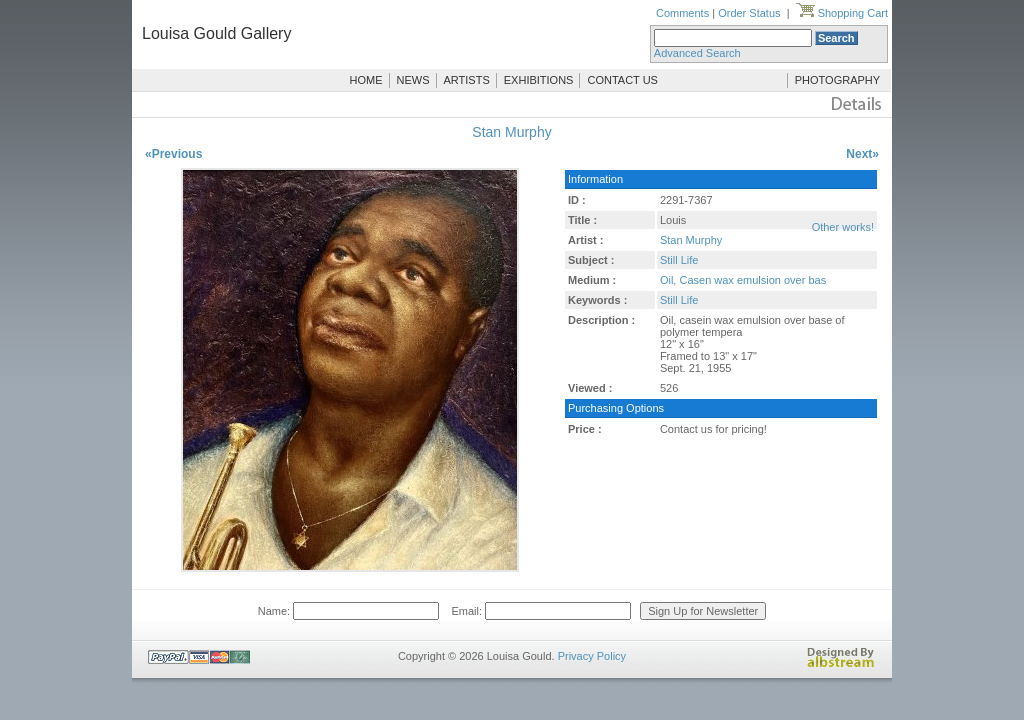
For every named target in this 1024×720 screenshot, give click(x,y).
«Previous (173, 154)
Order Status (749, 13)
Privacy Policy (592, 656)
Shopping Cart (842, 13)
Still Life (679, 260)
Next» (862, 154)
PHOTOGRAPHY (837, 80)
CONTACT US (622, 80)
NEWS (413, 80)
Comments (682, 13)
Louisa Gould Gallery (216, 33)
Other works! (843, 227)
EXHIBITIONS (539, 80)
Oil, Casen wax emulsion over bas (743, 280)
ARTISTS (467, 80)
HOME (366, 80)
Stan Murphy (511, 132)
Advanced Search (697, 53)
